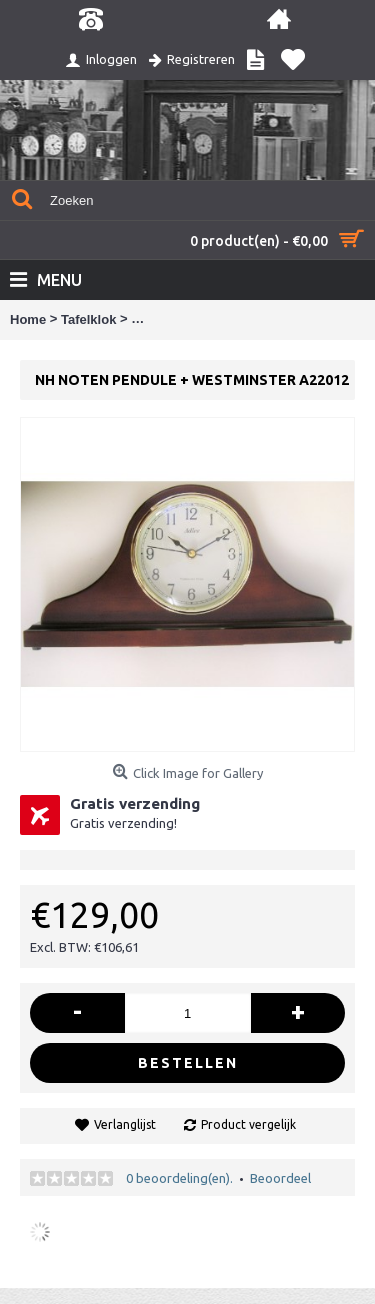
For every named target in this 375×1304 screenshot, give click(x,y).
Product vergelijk (248, 1124)
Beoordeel (280, 1178)
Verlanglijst (125, 1124)
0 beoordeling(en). (179, 1178)
